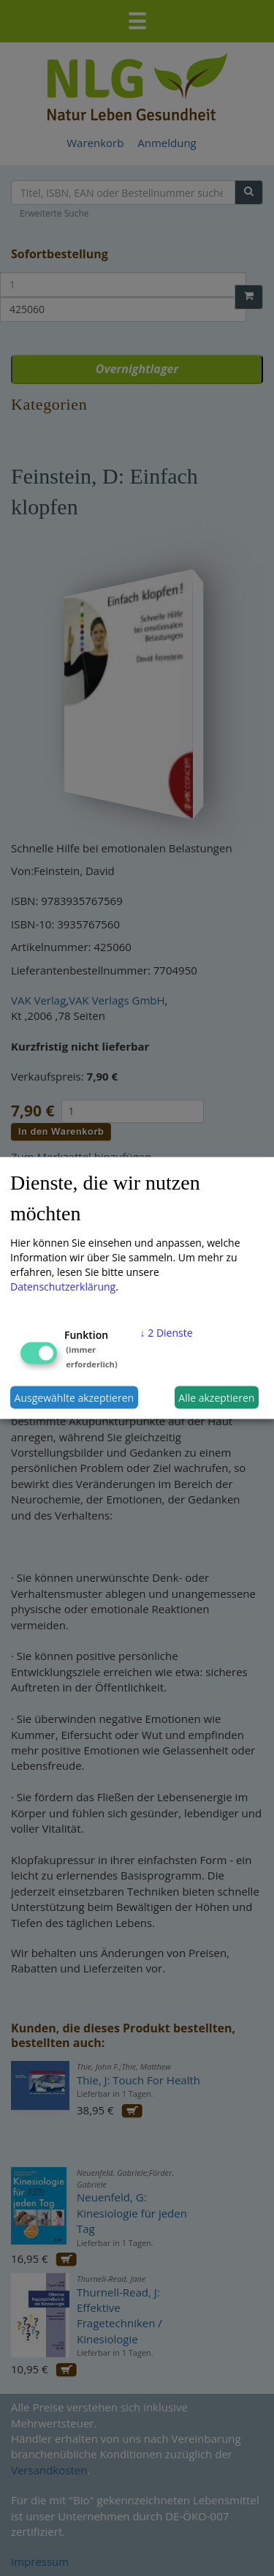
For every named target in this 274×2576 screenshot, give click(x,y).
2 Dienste (166, 1333)
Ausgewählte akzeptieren (74, 1397)
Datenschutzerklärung (62, 1286)
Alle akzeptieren (216, 1397)
